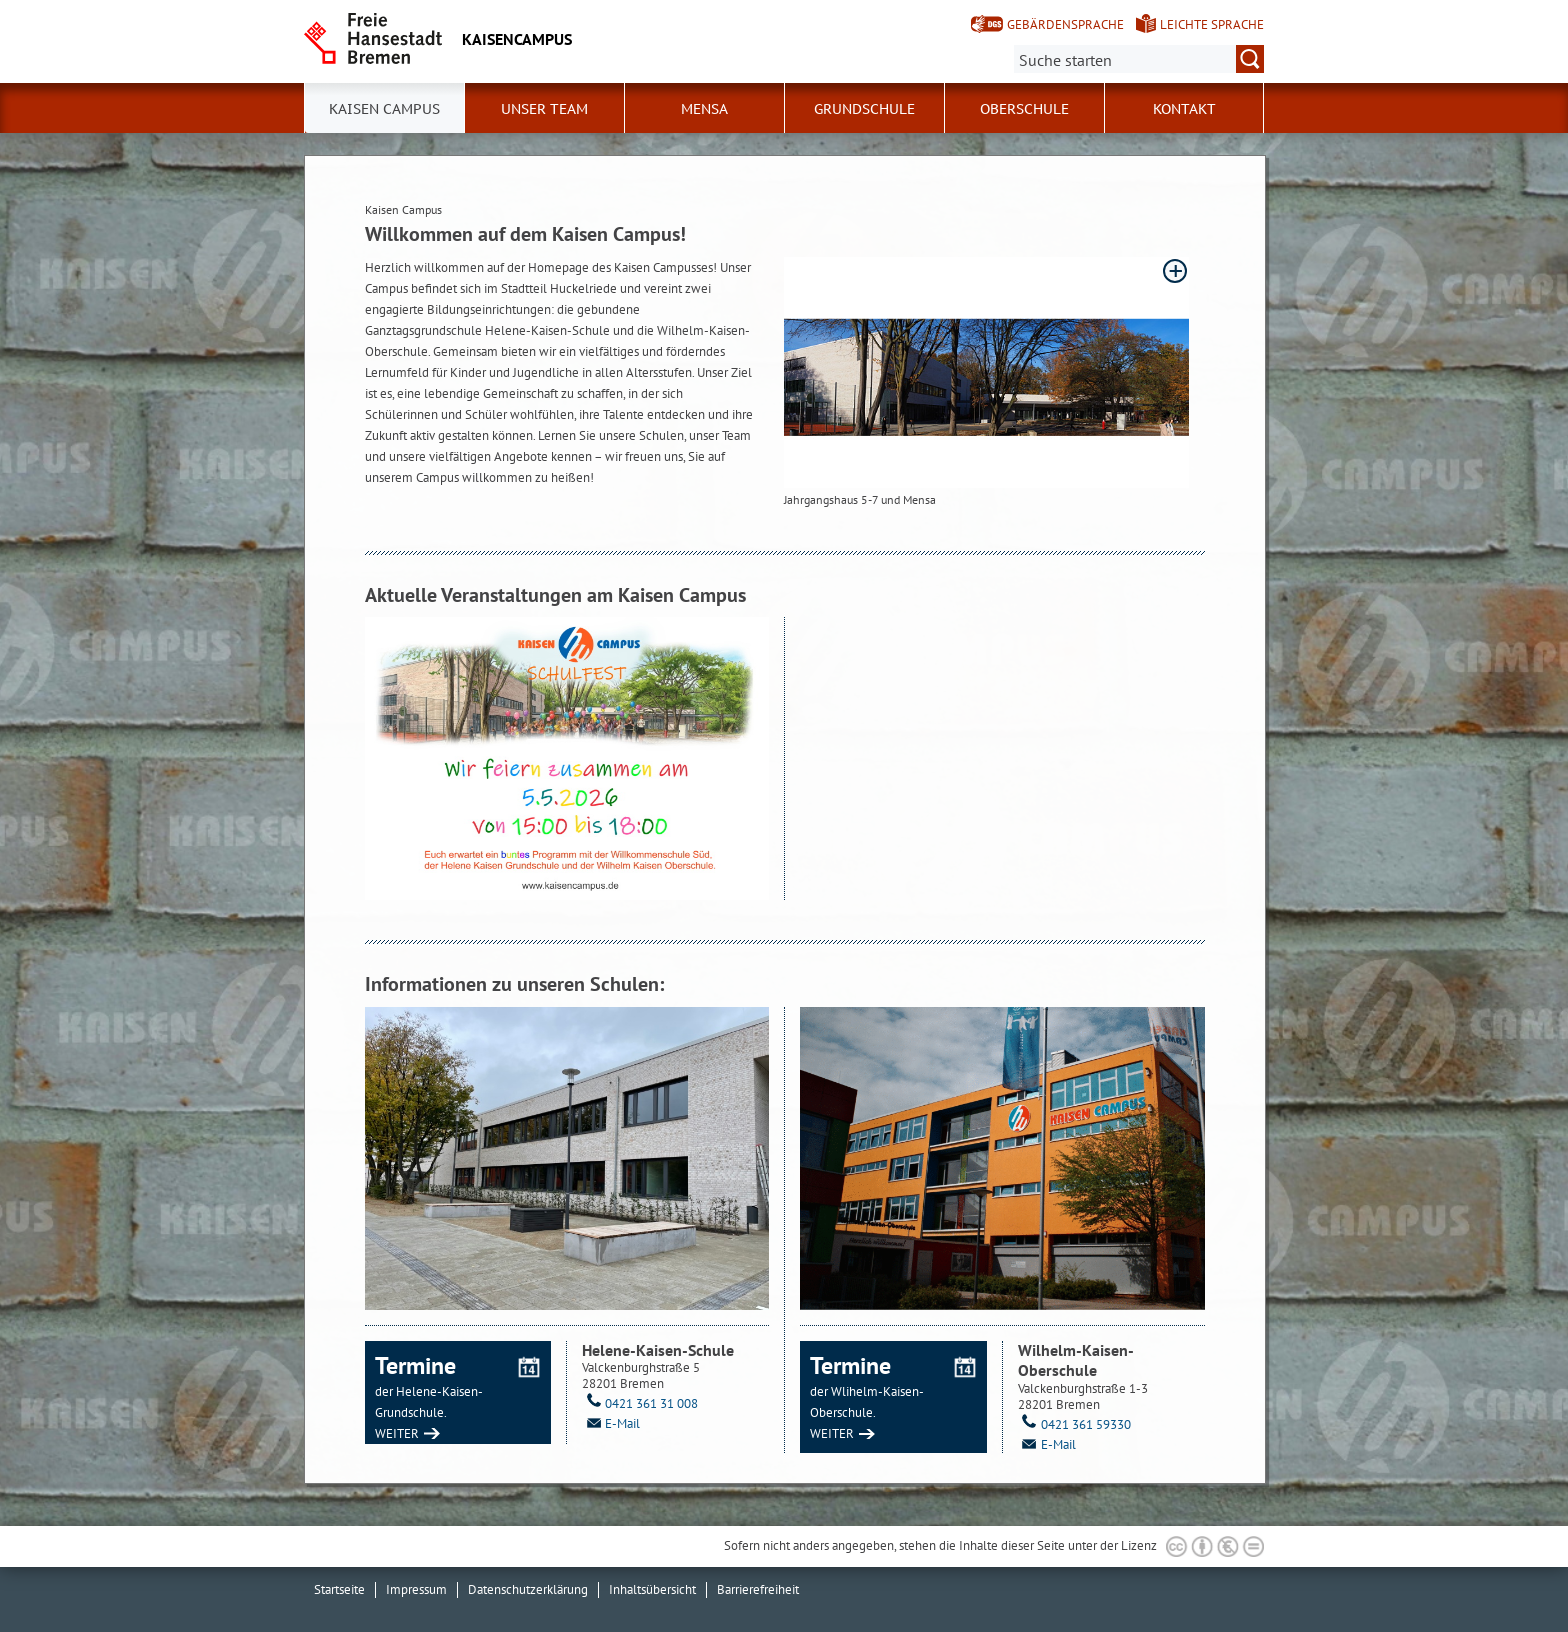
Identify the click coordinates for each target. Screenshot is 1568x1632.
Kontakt (1184, 109)
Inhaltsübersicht (652, 1589)
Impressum (416, 1589)
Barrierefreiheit (758, 1589)
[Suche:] (1139, 59)
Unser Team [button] (544, 109)
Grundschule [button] (864, 109)
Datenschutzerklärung (528, 1589)
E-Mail (611, 1423)
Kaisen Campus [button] (384, 109)
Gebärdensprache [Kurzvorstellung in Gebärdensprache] (1065, 24)
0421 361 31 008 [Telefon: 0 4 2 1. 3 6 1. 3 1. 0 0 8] (640, 1403)
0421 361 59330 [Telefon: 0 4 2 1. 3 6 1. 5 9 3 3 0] (1074, 1424)
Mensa (704, 109)
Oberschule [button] (1024, 109)
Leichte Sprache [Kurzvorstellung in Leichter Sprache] (1212, 24)
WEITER (397, 1433)
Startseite (339, 1589)
